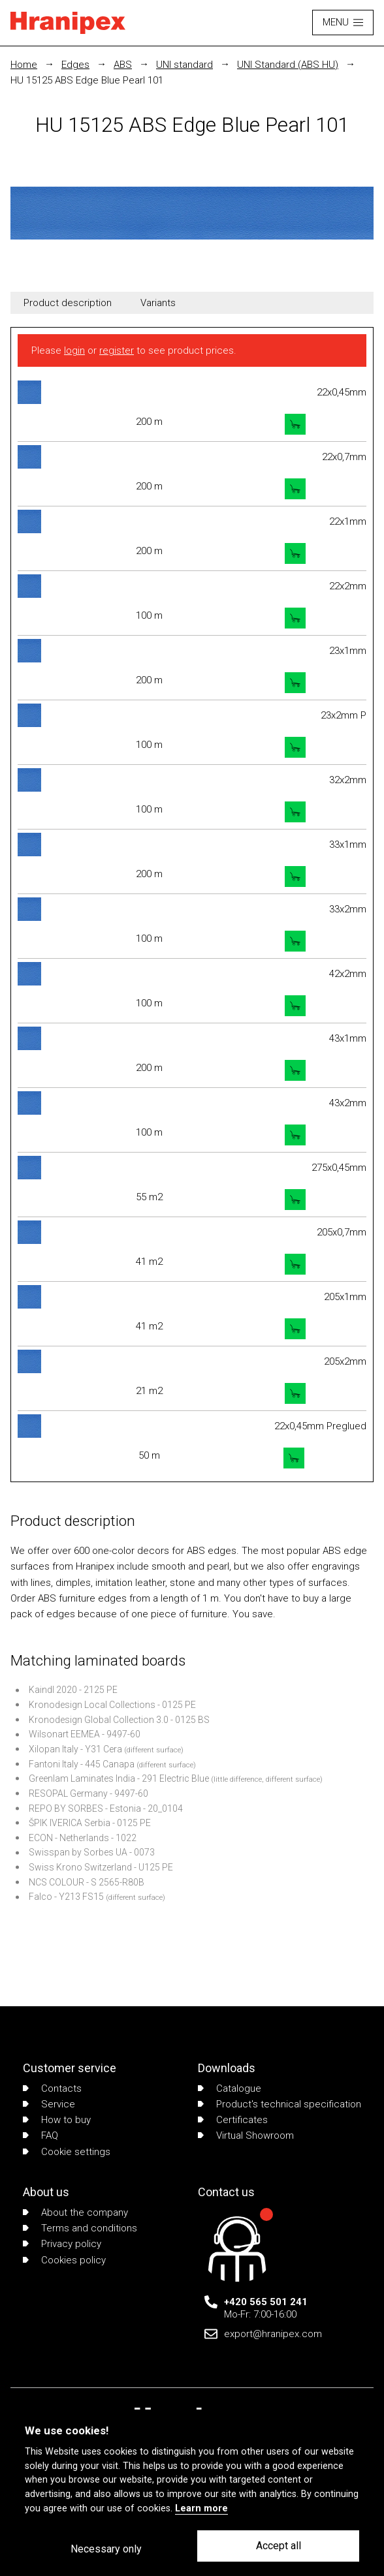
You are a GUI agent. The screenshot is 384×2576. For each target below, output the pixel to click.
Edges (75, 64)
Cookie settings (66, 2152)
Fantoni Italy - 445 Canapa (82, 1764)
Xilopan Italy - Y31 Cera (75, 1749)
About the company (75, 2212)
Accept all (278, 2545)
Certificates (233, 2120)
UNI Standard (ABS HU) (287, 64)
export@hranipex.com (273, 2334)
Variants (158, 303)
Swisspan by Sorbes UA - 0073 (92, 1852)
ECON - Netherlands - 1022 (82, 1838)
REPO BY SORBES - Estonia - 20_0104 (106, 1808)
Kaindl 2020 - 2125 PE (73, 1689)
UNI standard (184, 64)
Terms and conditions (80, 2228)
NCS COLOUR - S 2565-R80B (86, 1882)
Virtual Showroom (246, 2135)
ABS (123, 64)
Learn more (201, 2508)
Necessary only (106, 2549)
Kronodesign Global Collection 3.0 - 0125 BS (119, 1720)
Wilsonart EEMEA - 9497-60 (84, 1734)
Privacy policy (62, 2244)
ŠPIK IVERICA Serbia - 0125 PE (90, 1823)
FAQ (40, 2135)
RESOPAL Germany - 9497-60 (88, 1793)
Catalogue (229, 2088)
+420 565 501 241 (266, 2302)
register (116, 350)
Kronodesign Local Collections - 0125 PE (112, 1704)
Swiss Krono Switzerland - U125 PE (101, 1867)
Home (23, 64)
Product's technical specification (279, 2104)
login (74, 350)
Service (49, 2104)
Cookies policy (64, 2260)
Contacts (52, 2088)
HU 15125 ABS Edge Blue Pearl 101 (86, 80)
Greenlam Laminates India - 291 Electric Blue (119, 1778)
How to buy (57, 2120)
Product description (68, 303)
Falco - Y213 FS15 (66, 1896)
